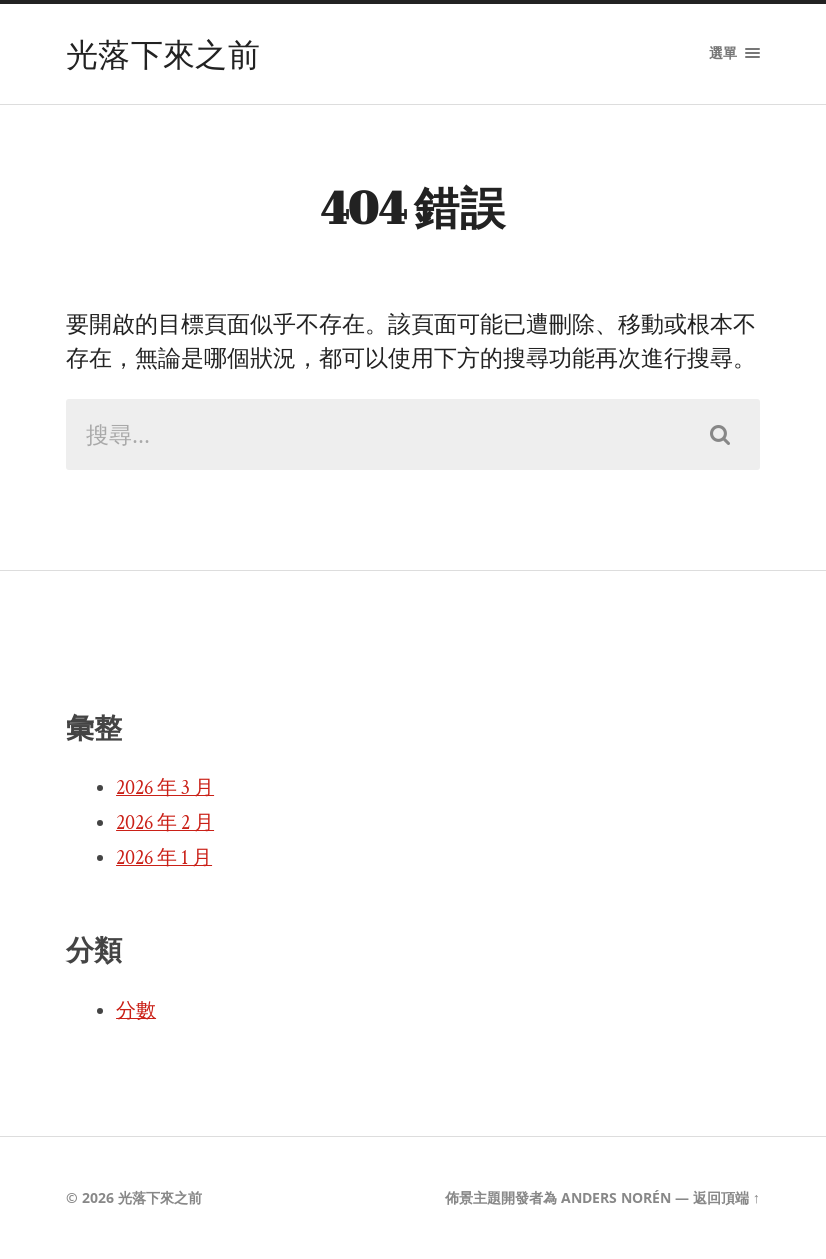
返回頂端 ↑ (726, 1197)
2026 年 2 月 (165, 823)
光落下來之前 (163, 53)
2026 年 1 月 (164, 858)
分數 (136, 1011)
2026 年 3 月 (165, 788)
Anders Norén (616, 1197)
